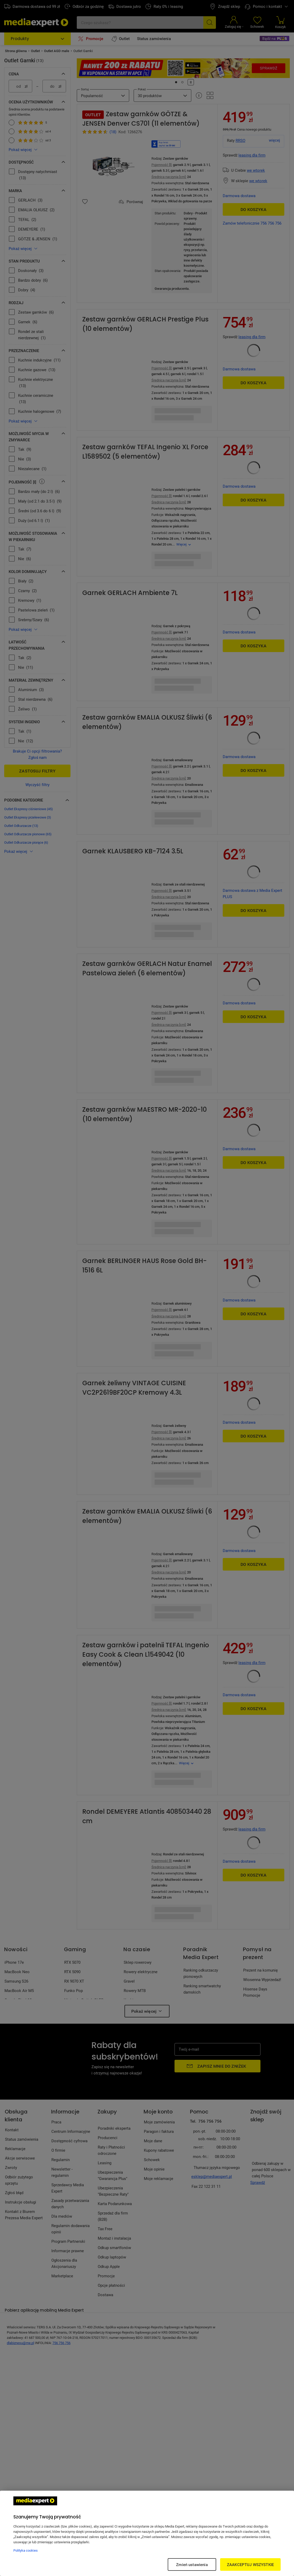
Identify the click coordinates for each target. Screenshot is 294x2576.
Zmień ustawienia (192, 2564)
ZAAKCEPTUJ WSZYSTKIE (250, 2564)
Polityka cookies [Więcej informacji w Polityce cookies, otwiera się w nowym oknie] (25, 2550)
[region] (147, 2533)
